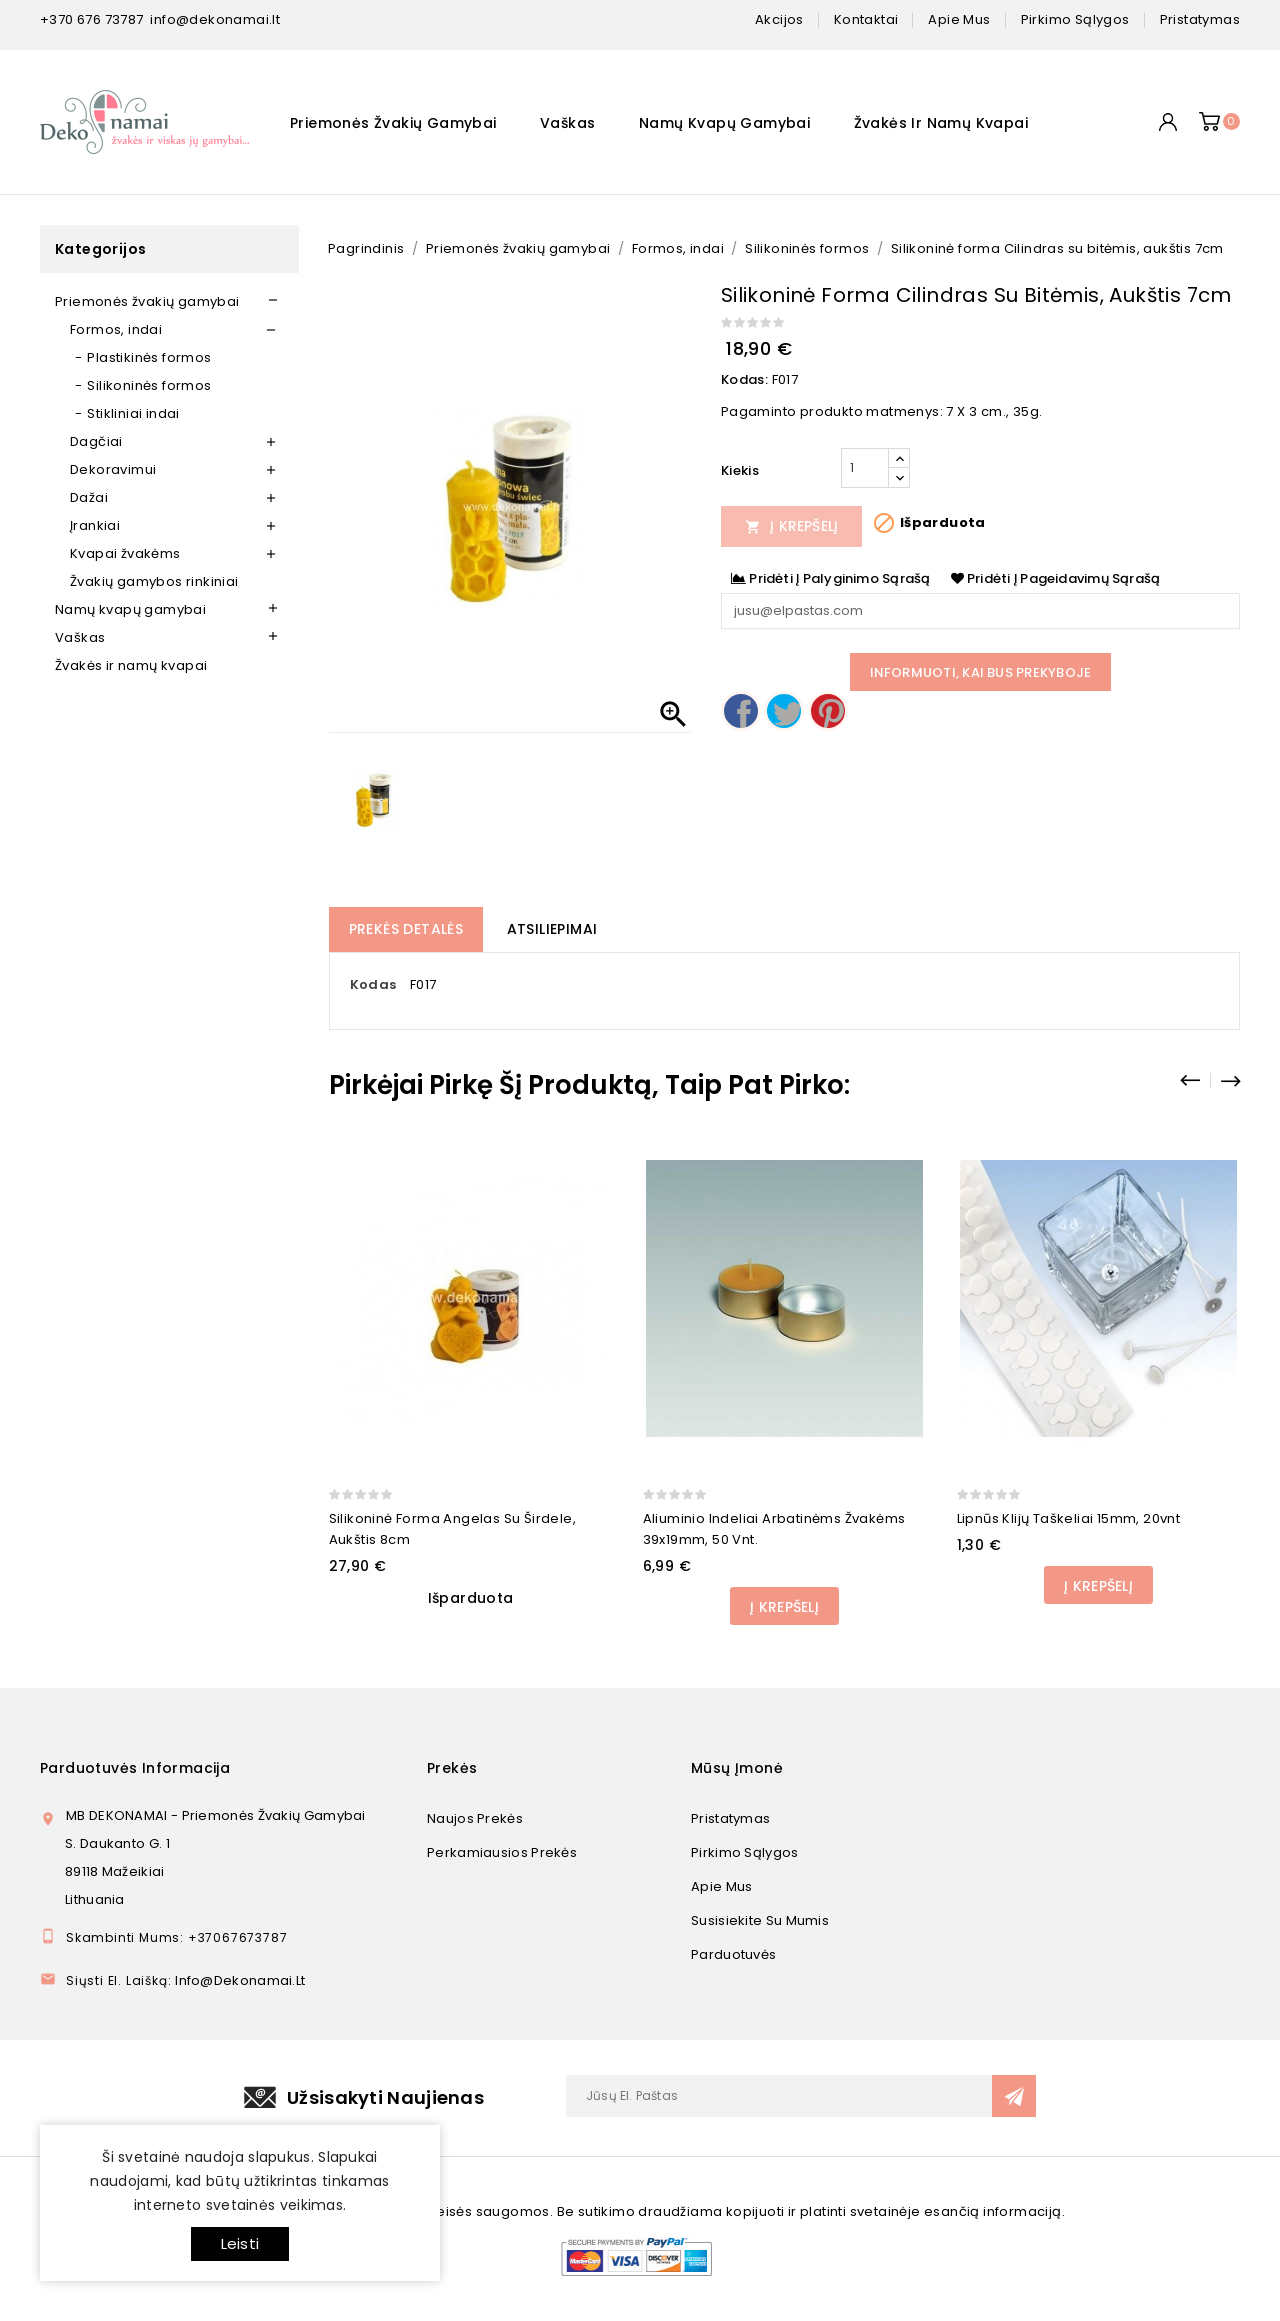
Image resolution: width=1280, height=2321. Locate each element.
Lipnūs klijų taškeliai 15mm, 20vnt (1069, 1518)
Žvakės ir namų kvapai (941, 123)
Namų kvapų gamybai (724, 123)
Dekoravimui (113, 469)
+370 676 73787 (92, 19)
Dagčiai (96, 441)
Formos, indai (116, 329)
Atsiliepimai (552, 929)
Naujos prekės (475, 1818)
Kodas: (744, 379)
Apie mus (721, 1886)
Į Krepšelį (792, 526)
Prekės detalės (406, 929)
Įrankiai (95, 525)
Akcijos (779, 19)
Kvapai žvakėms (125, 553)
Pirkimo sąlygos (745, 1852)
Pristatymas (730, 1818)
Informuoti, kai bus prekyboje (981, 672)
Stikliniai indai (133, 413)
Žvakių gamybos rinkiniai (154, 581)
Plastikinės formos (149, 357)
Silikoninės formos (149, 385)
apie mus (959, 19)
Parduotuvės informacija (135, 1768)
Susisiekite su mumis (760, 1920)
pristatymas (1200, 19)
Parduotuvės (733, 1954)
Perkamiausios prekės (502, 1852)
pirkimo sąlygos (1075, 19)
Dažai (89, 497)
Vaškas (567, 123)
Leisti (240, 2243)
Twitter (784, 711)
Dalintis (741, 711)
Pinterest (828, 711)
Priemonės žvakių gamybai (393, 123)
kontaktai (866, 19)
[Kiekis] (865, 468)
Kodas (373, 984)
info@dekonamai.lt (215, 19)
